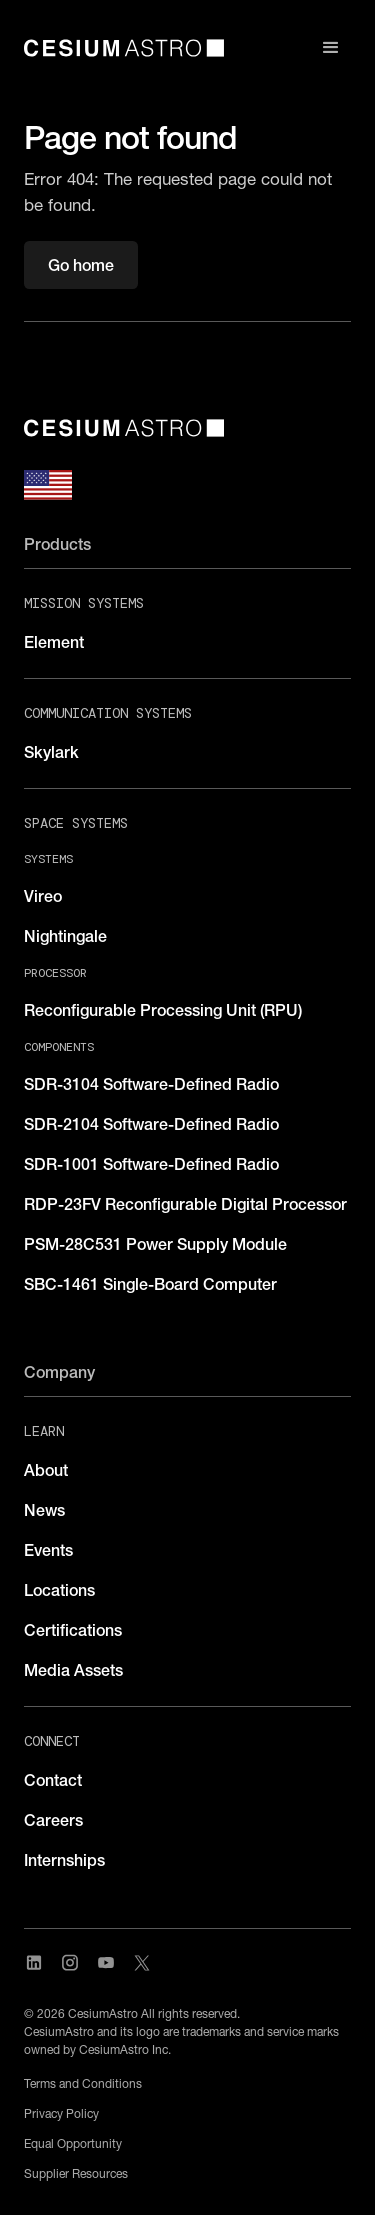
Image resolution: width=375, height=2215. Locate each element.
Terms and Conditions (83, 2083)
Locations (59, 1590)
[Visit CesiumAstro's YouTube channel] (106, 1963)
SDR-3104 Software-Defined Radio (151, 1084)
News (44, 1510)
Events (48, 1550)
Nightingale (65, 936)
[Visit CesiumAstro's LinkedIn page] (34, 1963)
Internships (64, 1860)
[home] (124, 48)
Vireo (43, 896)
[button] (331, 48)
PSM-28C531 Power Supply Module (155, 1244)
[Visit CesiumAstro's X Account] (142, 1963)
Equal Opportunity (73, 2143)
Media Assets (73, 1670)
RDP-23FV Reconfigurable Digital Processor (185, 1204)
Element (54, 642)
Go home (81, 265)
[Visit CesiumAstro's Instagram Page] (70, 1963)
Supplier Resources (76, 2173)
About (46, 1470)
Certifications (73, 1630)
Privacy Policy (61, 2113)
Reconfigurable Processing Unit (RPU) (163, 1010)
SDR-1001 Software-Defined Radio (151, 1164)
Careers (53, 1820)
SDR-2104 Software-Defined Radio (151, 1124)
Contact (53, 1780)
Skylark (51, 752)
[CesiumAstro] (124, 428)
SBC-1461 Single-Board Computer (150, 1284)
